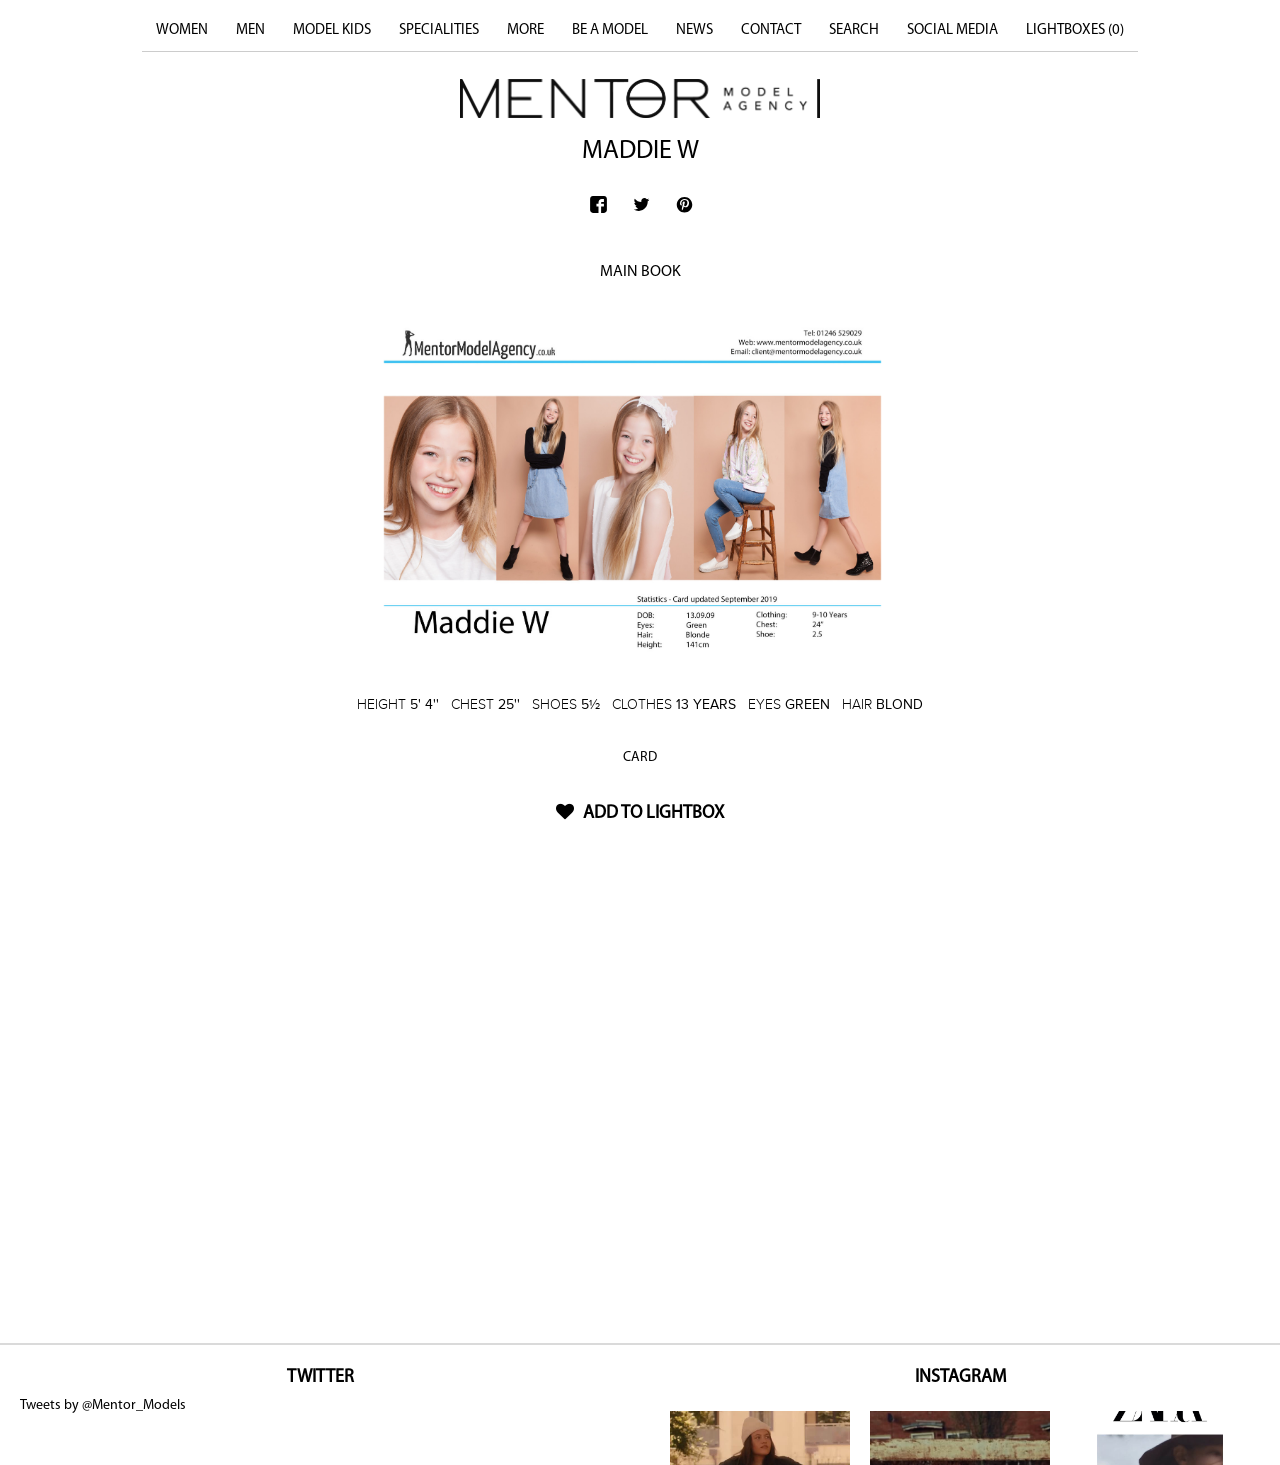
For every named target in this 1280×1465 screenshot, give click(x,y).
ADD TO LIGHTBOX (640, 813)
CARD (640, 757)
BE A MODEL (610, 30)
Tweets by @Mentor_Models (103, 1405)
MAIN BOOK (640, 272)
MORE (525, 30)
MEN (250, 30)
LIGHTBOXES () (1075, 30)
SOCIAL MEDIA (952, 30)
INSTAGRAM (960, 1377)
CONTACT (771, 30)
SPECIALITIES (439, 30)
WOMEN (182, 30)
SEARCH (854, 30)
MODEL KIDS (332, 30)
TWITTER (320, 1377)
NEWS (694, 30)
